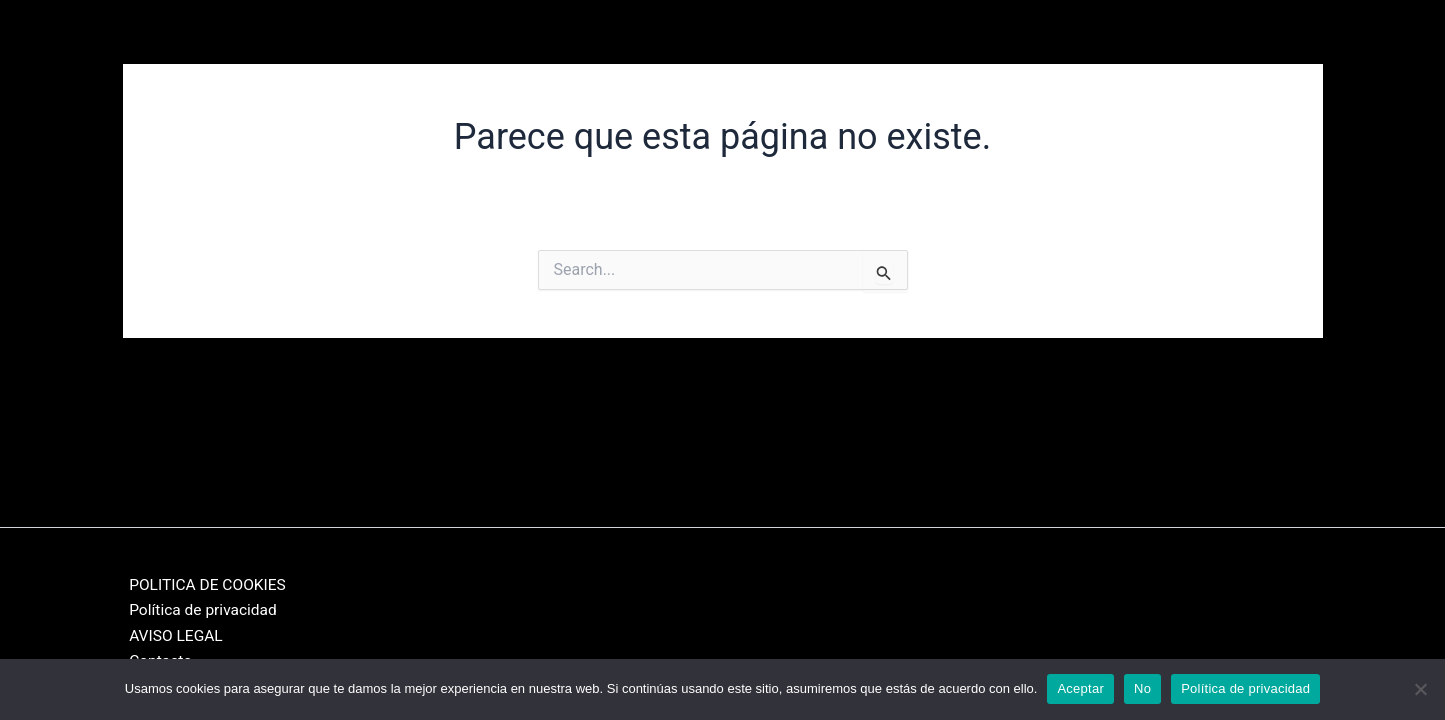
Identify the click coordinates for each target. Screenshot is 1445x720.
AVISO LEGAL (171, 634)
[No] (1420, 689)
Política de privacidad (199, 608)
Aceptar (1080, 688)
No (1142, 688)
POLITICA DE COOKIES (204, 581)
